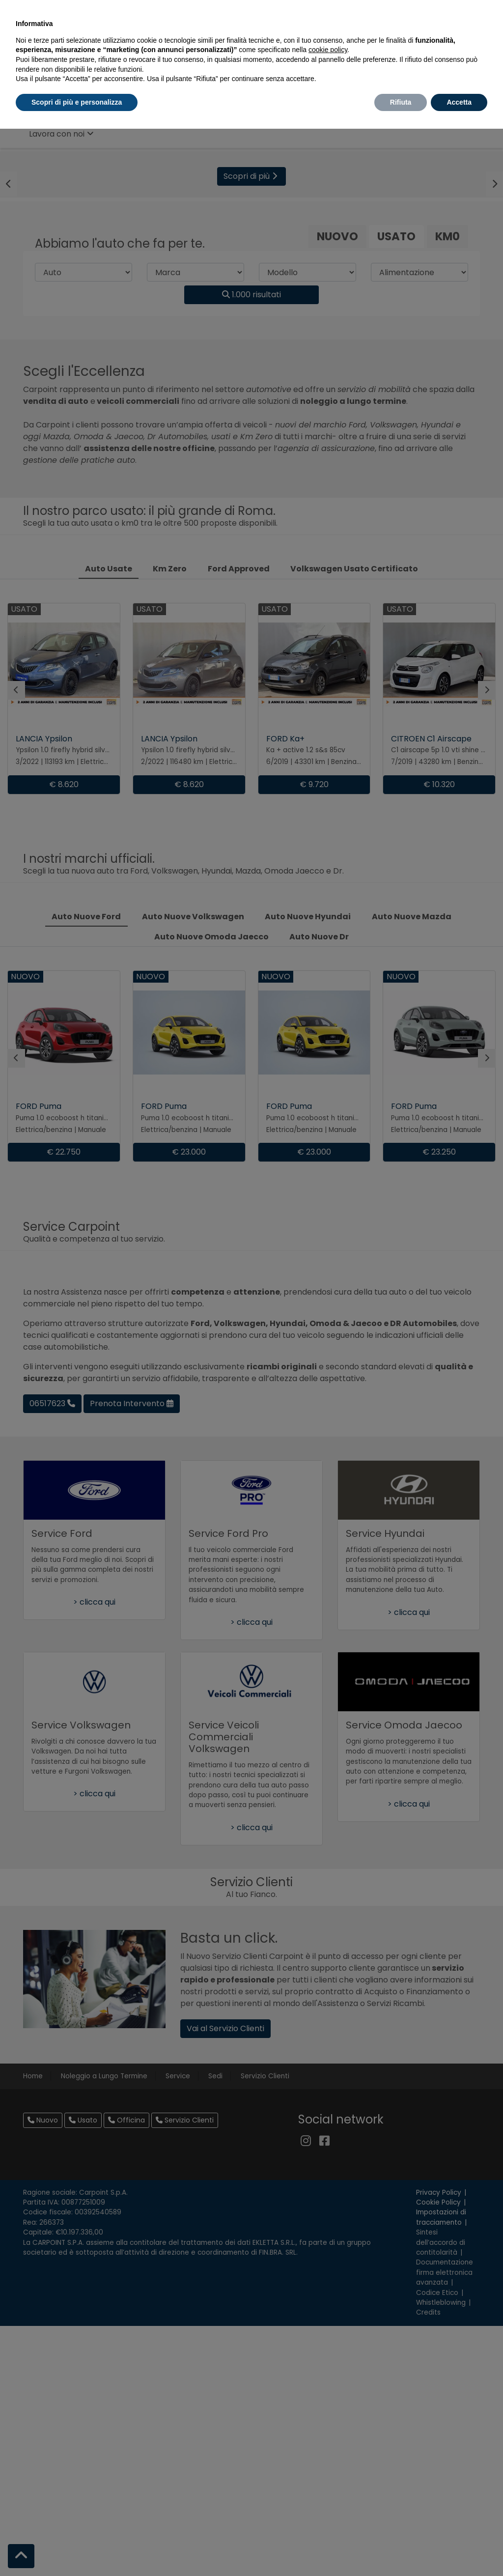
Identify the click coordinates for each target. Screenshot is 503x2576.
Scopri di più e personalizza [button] (76, 102)
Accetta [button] (459, 102)
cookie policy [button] (327, 50)
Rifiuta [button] (401, 102)
